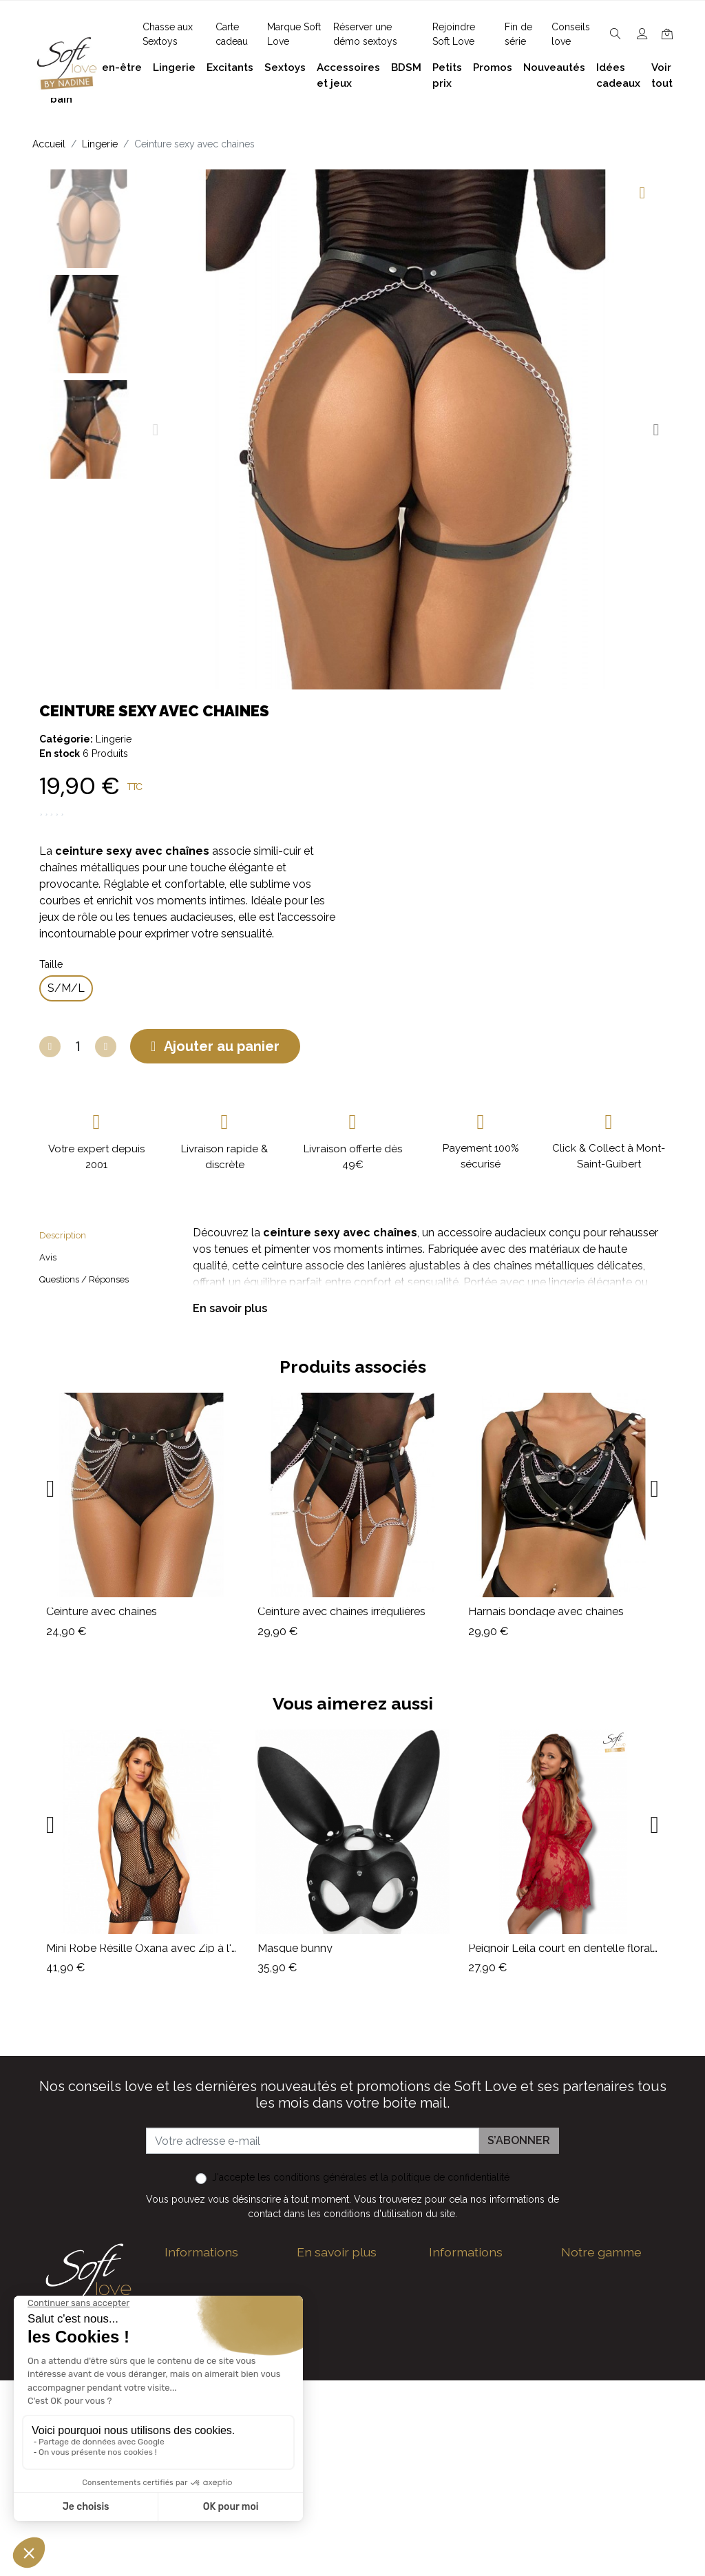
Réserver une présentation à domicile (333, 2413)
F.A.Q (310, 2352)
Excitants (584, 2363)
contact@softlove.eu (234, 2275)
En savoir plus (230, 1308)
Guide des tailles (470, 2275)
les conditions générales (312, 2177)
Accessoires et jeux (609, 2319)
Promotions (458, 2429)
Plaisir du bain (595, 2297)
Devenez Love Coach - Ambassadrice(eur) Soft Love (484, 2314)
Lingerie (113, 739)
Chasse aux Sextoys (348, 2490)
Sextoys (581, 2385)
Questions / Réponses (84, 1279)
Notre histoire (331, 2374)
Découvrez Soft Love (351, 2512)
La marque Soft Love (483, 2495)
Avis (47, 1257)
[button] (155, 430)
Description (62, 1235)
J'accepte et (360, 2177)
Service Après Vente (479, 2517)
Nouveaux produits (477, 2451)
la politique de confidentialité (445, 2177)
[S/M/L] (66, 988)
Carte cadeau (463, 2473)
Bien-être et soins (605, 2275)
